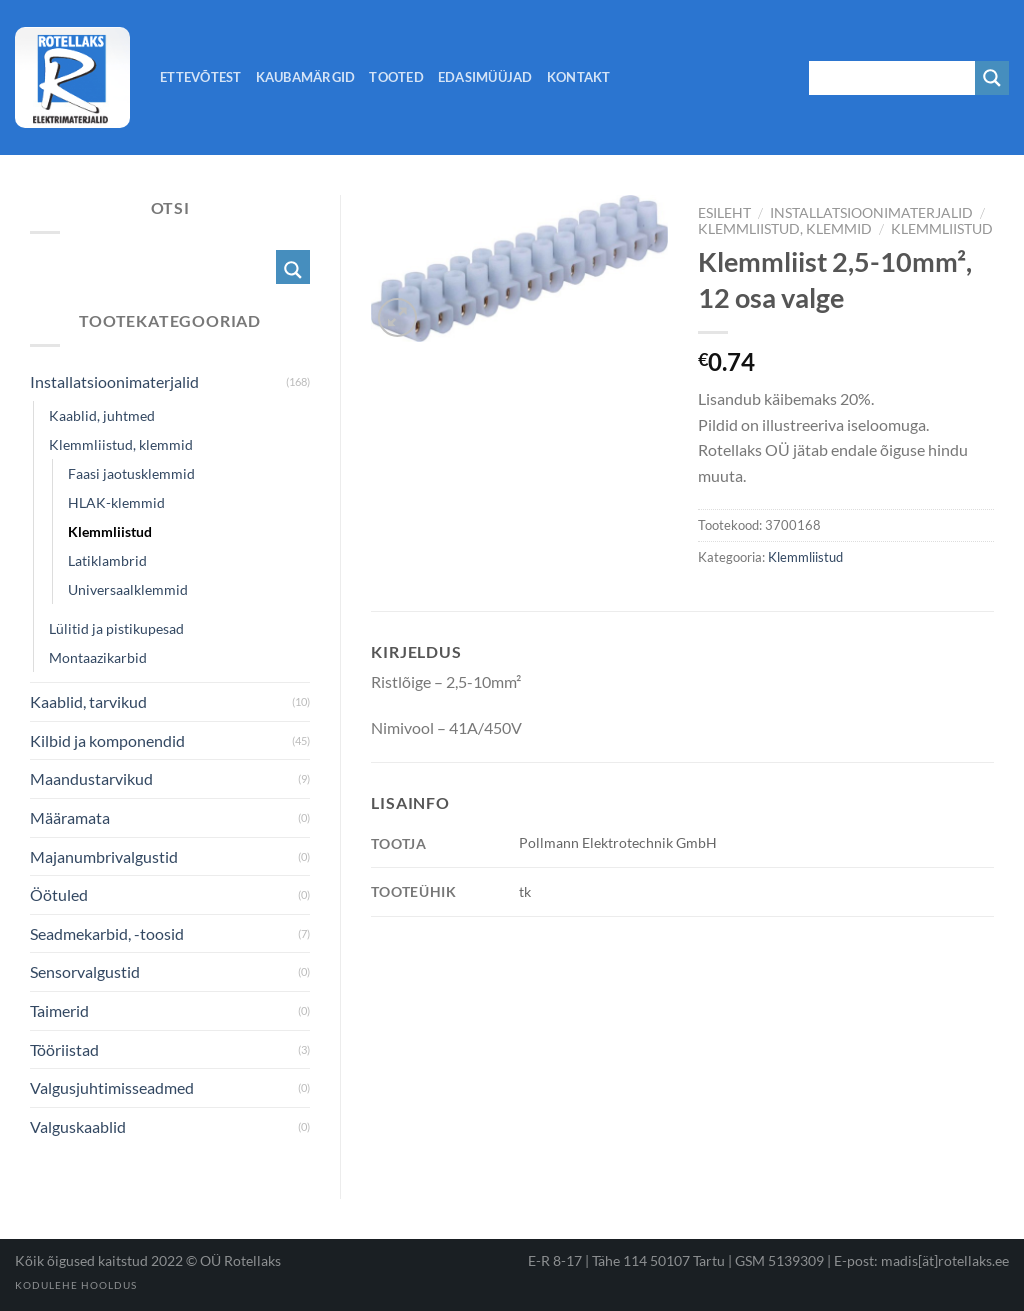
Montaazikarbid (98, 657)
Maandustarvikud (91, 778)
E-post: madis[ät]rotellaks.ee (921, 1260)
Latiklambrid (107, 560)
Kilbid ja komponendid (107, 740)
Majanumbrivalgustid (104, 856)
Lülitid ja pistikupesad (116, 628)
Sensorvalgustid (85, 971)
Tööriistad (64, 1049)
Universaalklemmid (128, 589)
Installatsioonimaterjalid (871, 213)
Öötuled (59, 894)
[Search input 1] (893, 78)
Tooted (396, 77)
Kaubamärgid (306, 77)
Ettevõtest (201, 77)
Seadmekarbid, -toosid (107, 933)
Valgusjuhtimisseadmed (112, 1087)
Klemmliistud (942, 229)
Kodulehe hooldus (76, 1285)
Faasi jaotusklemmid (131, 473)
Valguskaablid (78, 1126)
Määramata (70, 817)
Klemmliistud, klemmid (785, 229)
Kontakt (579, 77)
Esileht (724, 213)
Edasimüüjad (485, 77)
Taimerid (59, 1010)
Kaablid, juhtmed (102, 415)
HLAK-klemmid (116, 502)
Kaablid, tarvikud (88, 701)
